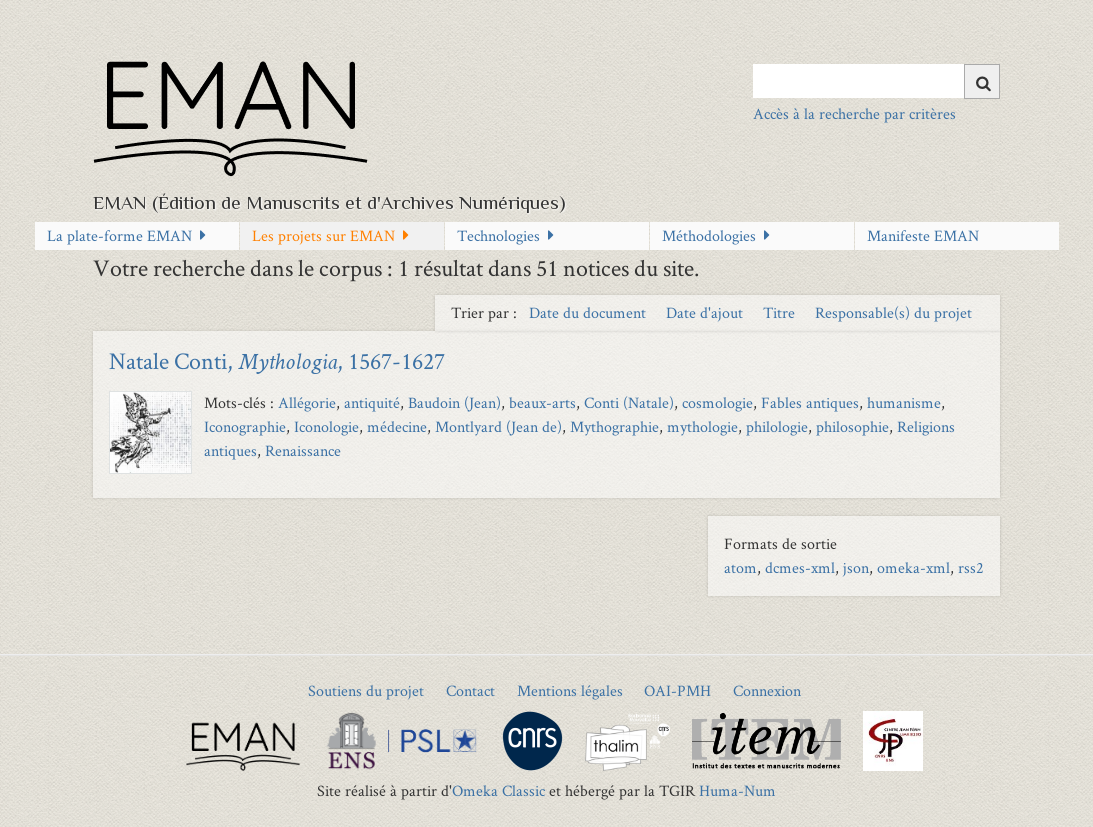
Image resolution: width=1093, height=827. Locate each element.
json (856, 567)
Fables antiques (810, 402)
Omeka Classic (498, 790)
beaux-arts (542, 402)
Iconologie (326, 426)
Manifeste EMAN (923, 235)
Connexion (767, 690)
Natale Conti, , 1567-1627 (277, 360)
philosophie (852, 426)
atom (740, 567)
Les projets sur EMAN (323, 235)
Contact (470, 690)
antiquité (372, 402)
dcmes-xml (800, 567)
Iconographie (245, 426)
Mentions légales (570, 690)
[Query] (876, 81)
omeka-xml (913, 567)
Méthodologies (709, 235)
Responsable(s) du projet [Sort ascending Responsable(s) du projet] (893, 312)
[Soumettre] (982, 81)
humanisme (904, 402)
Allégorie (307, 402)
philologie (777, 426)
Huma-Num (737, 790)
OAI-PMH (677, 690)
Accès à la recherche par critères (854, 113)
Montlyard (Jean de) (498, 426)
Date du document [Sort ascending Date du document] (589, 312)
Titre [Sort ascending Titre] (781, 312)
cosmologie (717, 402)
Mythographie (614, 426)
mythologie (702, 426)
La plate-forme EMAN (119, 235)
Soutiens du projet (366, 690)
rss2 (971, 567)
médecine (397, 426)
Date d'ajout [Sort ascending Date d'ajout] (706, 312)
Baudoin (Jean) (454, 402)
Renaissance (303, 450)
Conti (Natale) (629, 402)
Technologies (498, 235)
